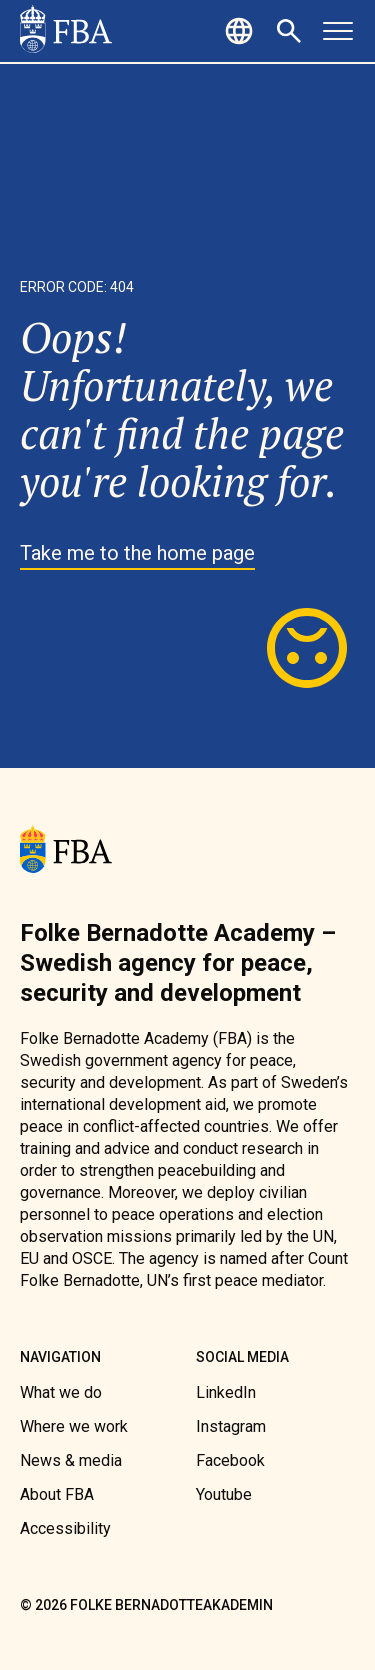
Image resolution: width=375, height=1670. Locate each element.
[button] (242, 31)
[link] (66, 31)
